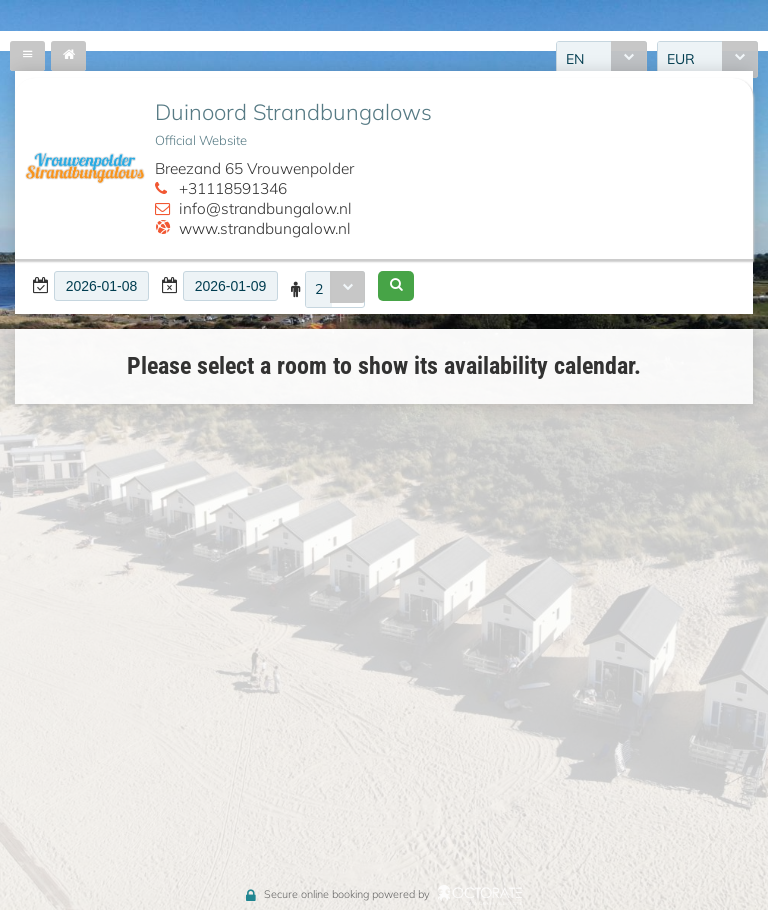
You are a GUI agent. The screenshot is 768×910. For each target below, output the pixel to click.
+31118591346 (233, 188)
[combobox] (335, 289)
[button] (396, 286)
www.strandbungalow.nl (265, 228)
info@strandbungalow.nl (265, 208)
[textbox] (101, 286)
